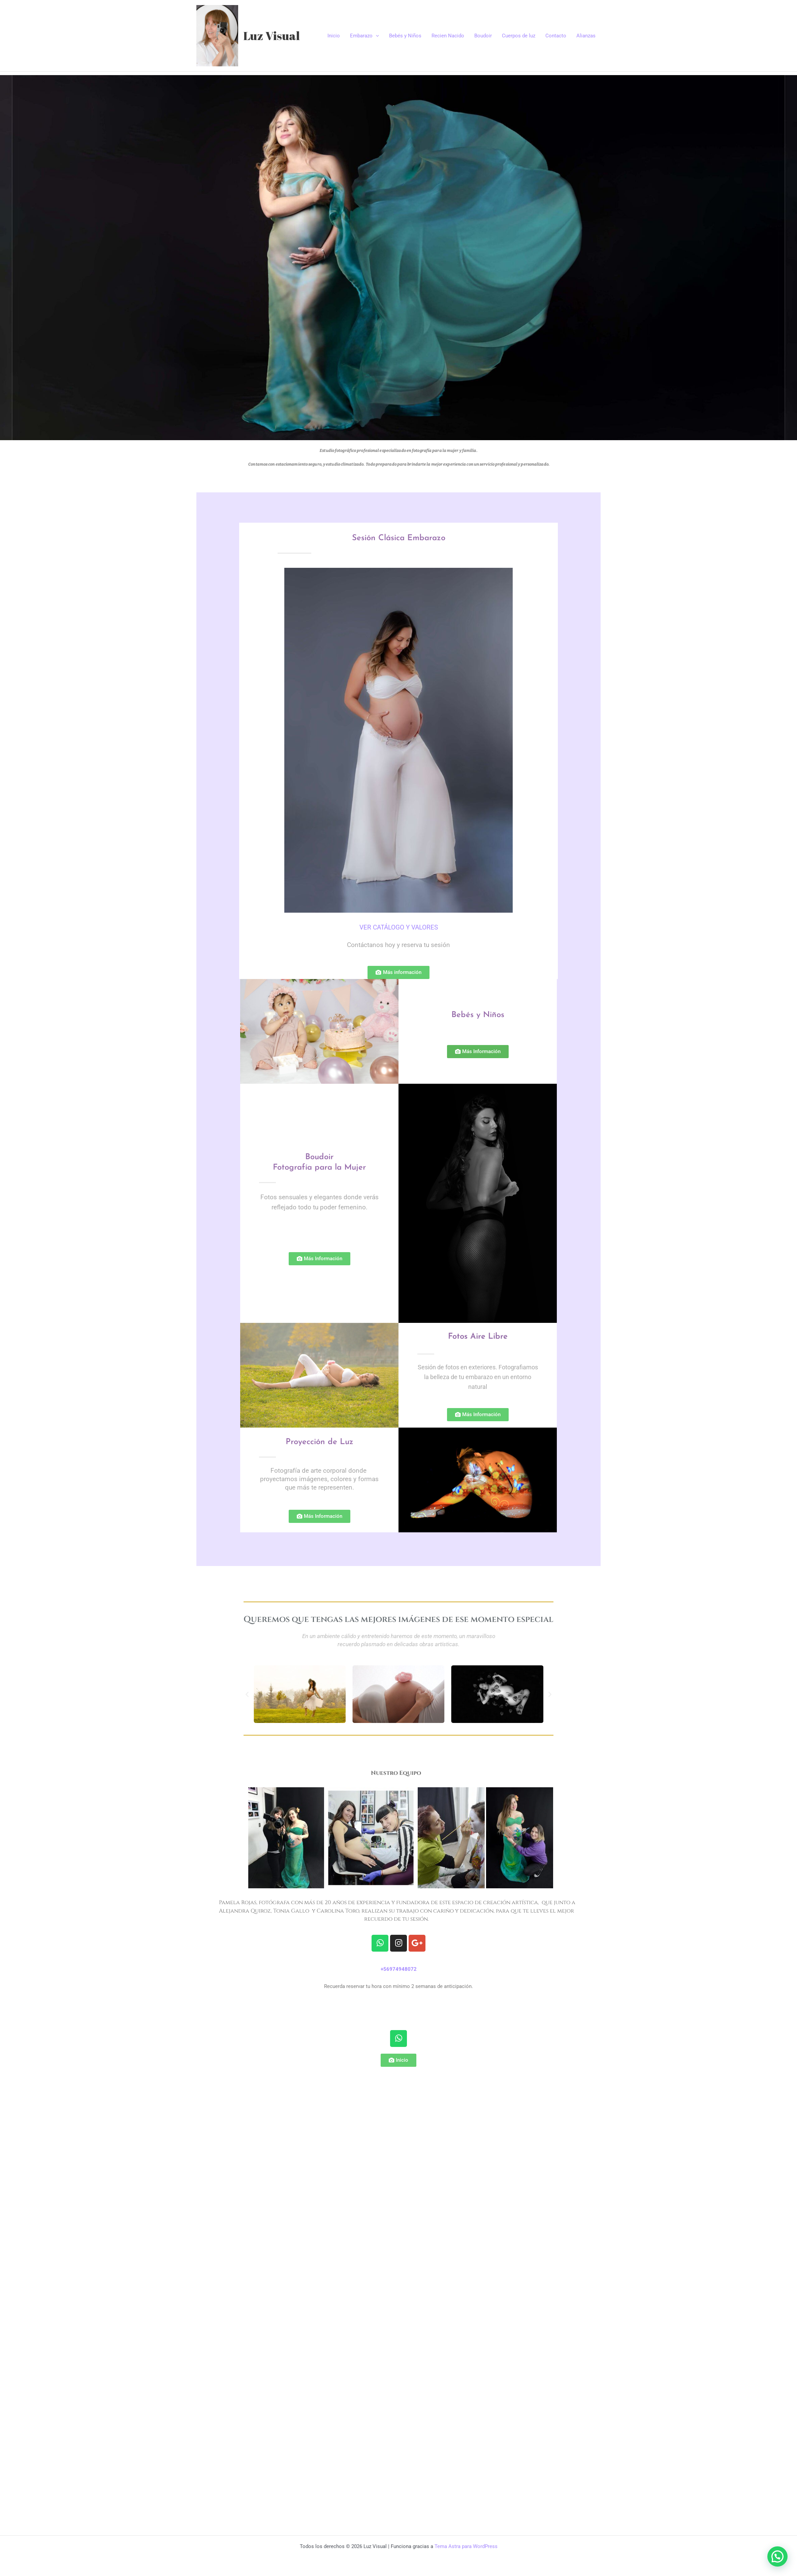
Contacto (555, 36)
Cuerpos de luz (518, 36)
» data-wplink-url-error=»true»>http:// (398, 2003)
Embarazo (364, 35)
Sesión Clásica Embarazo (398, 538)
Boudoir (483, 36)
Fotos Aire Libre (478, 1337)
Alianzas (586, 36)
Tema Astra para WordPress (466, 2546)
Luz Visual (271, 35)
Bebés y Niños (405, 36)
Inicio (333, 36)
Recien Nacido (448, 36)
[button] (247, 1694)
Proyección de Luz (319, 1442)
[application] (376, 35)
